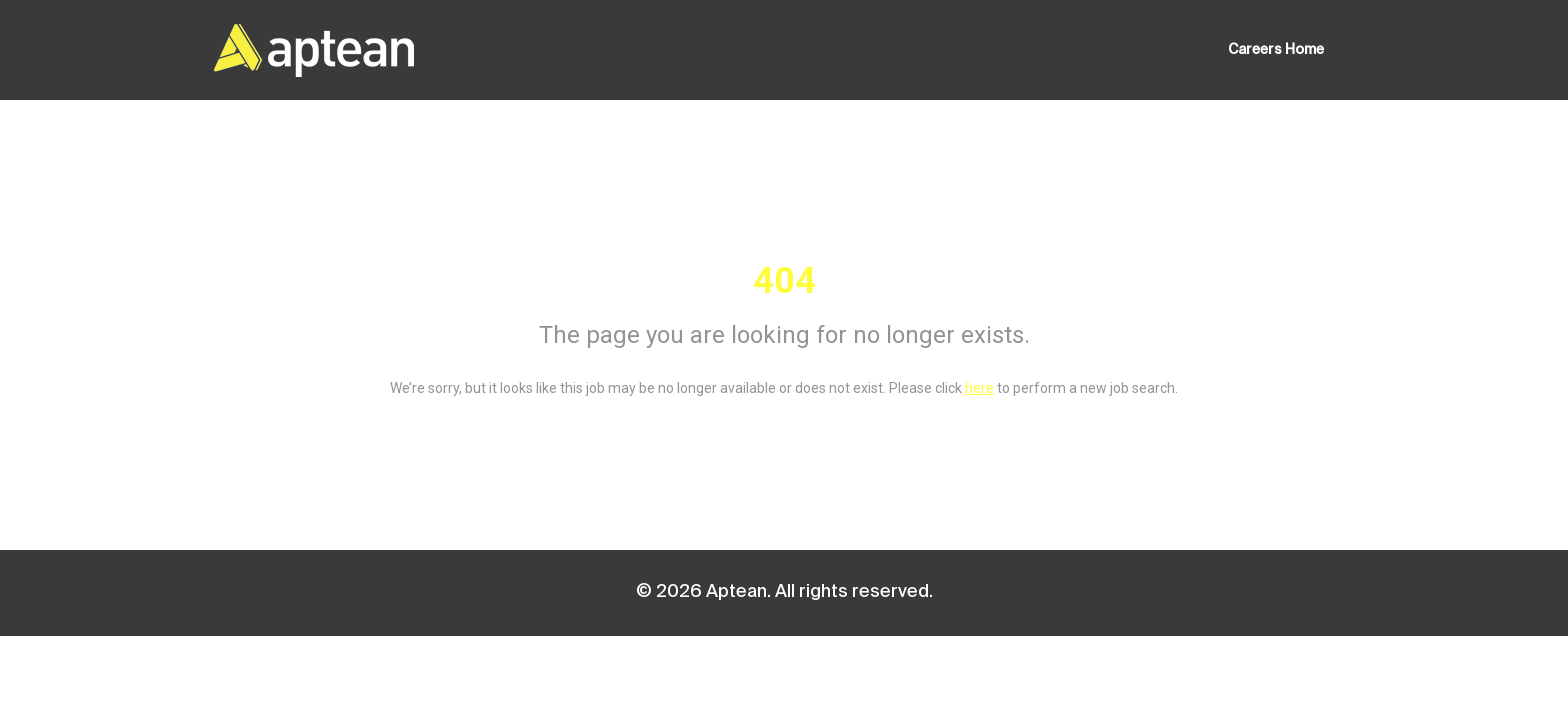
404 (784, 281)
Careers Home (1276, 50)
